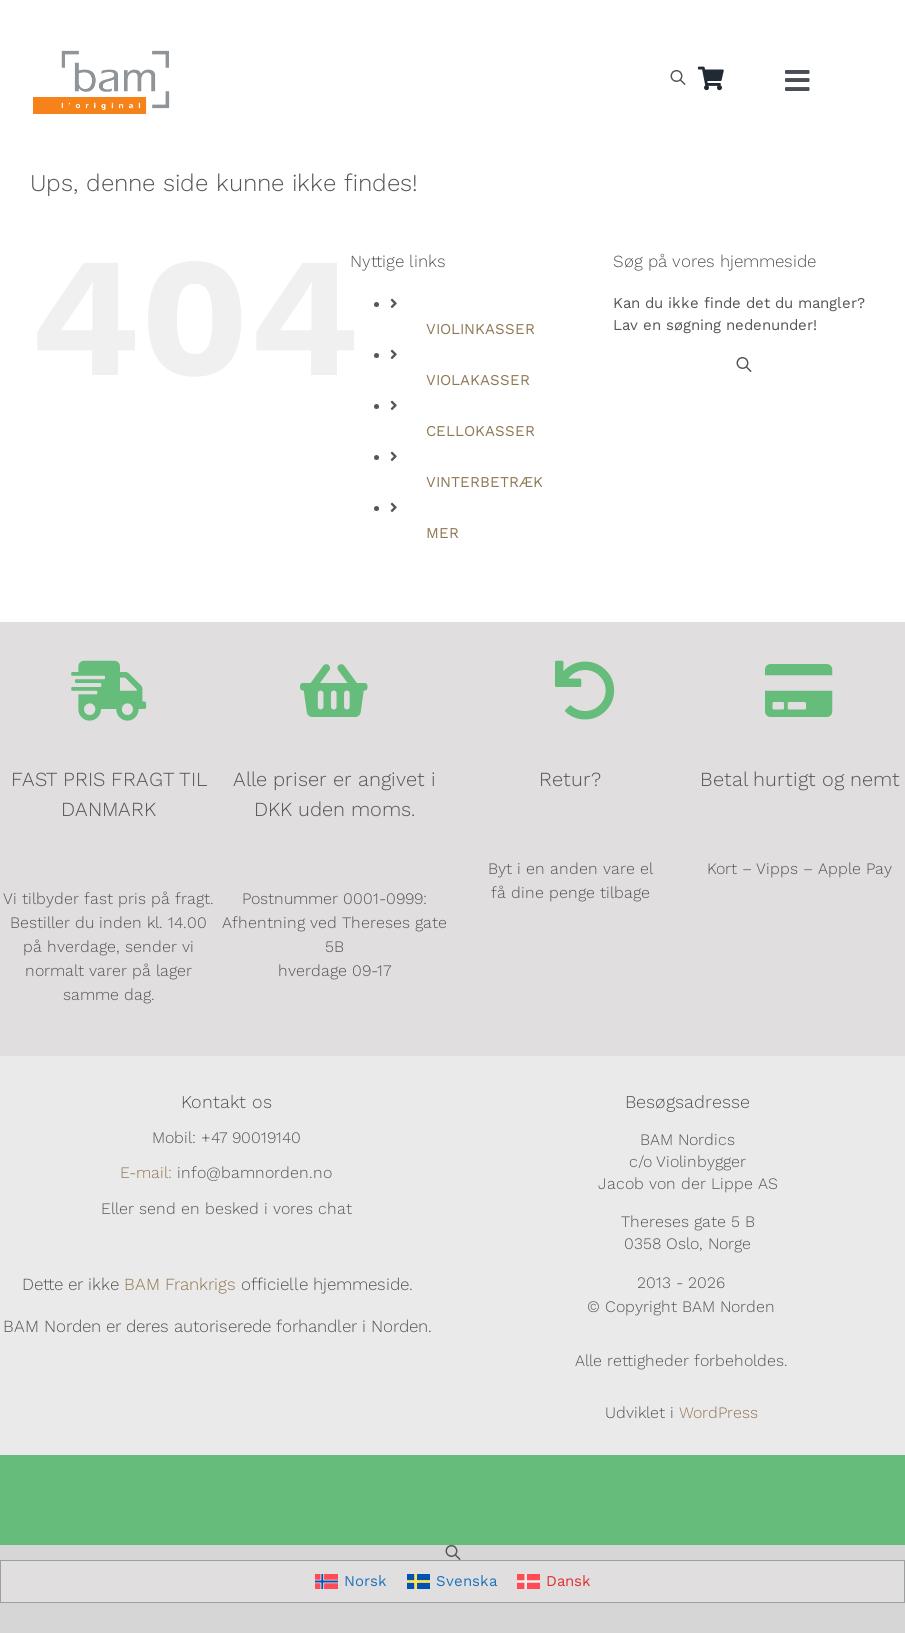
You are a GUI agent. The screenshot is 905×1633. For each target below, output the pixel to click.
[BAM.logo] (101, 57)
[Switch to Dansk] (764, 26)
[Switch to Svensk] (718, 26)
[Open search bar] (678, 77)
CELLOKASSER (480, 431)
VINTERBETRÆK (484, 482)
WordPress (718, 1412)
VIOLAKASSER (478, 380)
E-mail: (146, 1172)
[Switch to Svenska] (452, 1581)
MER (442, 533)
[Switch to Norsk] (672, 26)
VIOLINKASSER (480, 329)
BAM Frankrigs (180, 1284)
